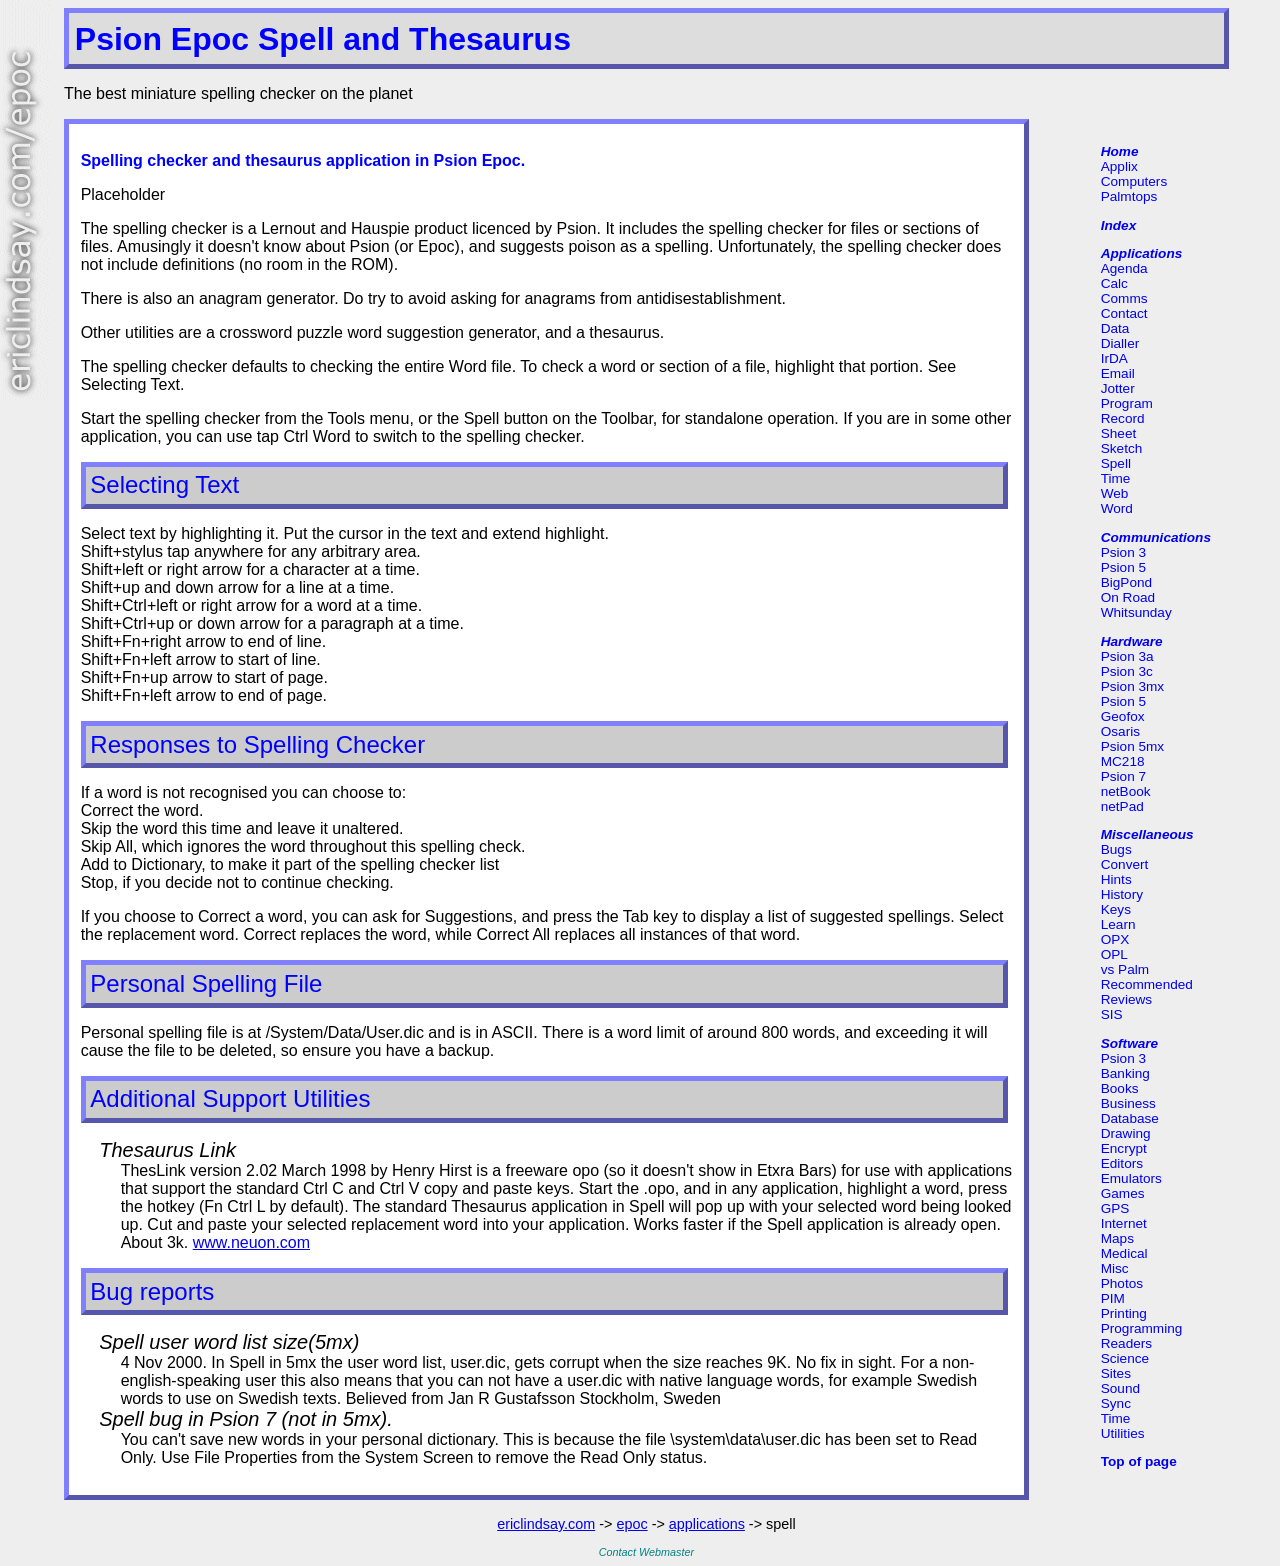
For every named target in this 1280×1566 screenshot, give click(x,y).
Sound (1120, 1388)
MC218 (1123, 761)
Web (1115, 493)
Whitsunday (1136, 612)
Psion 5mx (1132, 746)
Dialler (1120, 343)
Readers (1126, 1343)
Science (1125, 1358)
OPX (1115, 939)
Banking (1125, 1073)
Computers (1134, 181)
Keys (1116, 909)
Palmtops (1129, 196)
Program (1127, 403)
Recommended (1147, 984)
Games (1123, 1193)
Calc (1114, 283)
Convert (1125, 864)
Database (1130, 1118)
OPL (1114, 954)
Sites (1116, 1373)
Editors (1122, 1163)
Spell (1116, 463)
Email (1118, 373)
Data (1115, 328)
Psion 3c (1127, 671)
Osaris (1120, 731)
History (1122, 894)
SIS (1112, 1014)
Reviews (1126, 999)
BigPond (1126, 582)
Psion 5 (1123, 567)
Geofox (1123, 716)
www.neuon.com (251, 1242)
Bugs (1116, 849)
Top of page (1139, 1461)
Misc (1115, 1268)
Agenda (1124, 268)
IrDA (1114, 358)
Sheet (1119, 433)
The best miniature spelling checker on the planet (238, 93)
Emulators (1131, 1178)
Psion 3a (1127, 656)
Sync (1116, 1403)
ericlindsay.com (546, 1524)
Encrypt (1124, 1148)
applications (707, 1524)
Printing (1124, 1313)
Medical (1124, 1253)
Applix (1119, 166)
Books (1120, 1088)
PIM (1113, 1298)
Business (1128, 1103)
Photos (1122, 1283)
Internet (1124, 1223)
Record (1123, 418)
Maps (1117, 1238)
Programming (1142, 1328)
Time (1116, 478)
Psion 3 (1123, 552)
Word (1117, 508)
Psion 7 (1123, 776)
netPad (1122, 806)
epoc (631, 1524)
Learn (1118, 924)
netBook (1126, 791)
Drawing (1126, 1133)
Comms (1124, 298)
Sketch (1122, 448)
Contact (1124, 313)
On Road (1128, 597)
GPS (1115, 1208)
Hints (1116, 879)
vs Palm (1125, 969)
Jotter (1118, 388)
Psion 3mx (1132, 686)
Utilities (1123, 1433)
